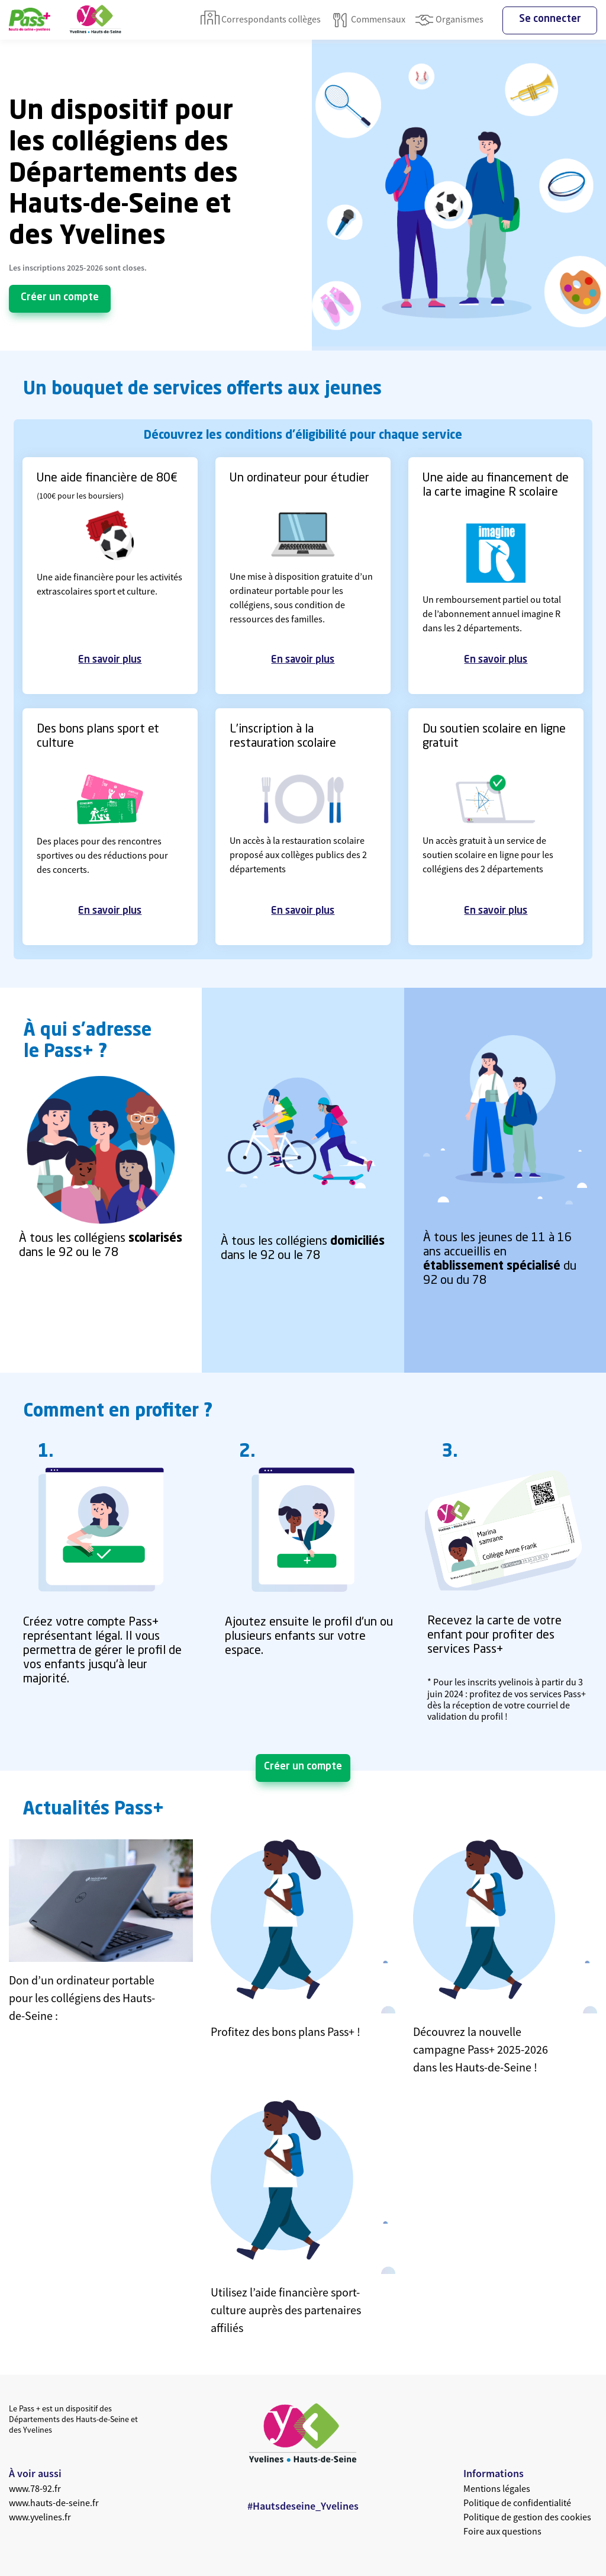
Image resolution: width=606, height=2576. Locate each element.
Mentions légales (496, 2488)
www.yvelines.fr (40, 2517)
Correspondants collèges (261, 20)
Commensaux (367, 20)
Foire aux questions (502, 2531)
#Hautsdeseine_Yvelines (303, 2506)
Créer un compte (60, 298)
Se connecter (550, 19)
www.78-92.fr (35, 2488)
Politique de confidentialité (517, 2502)
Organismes (449, 20)
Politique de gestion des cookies (527, 2517)
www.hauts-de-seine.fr (54, 2502)
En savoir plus (109, 660)
